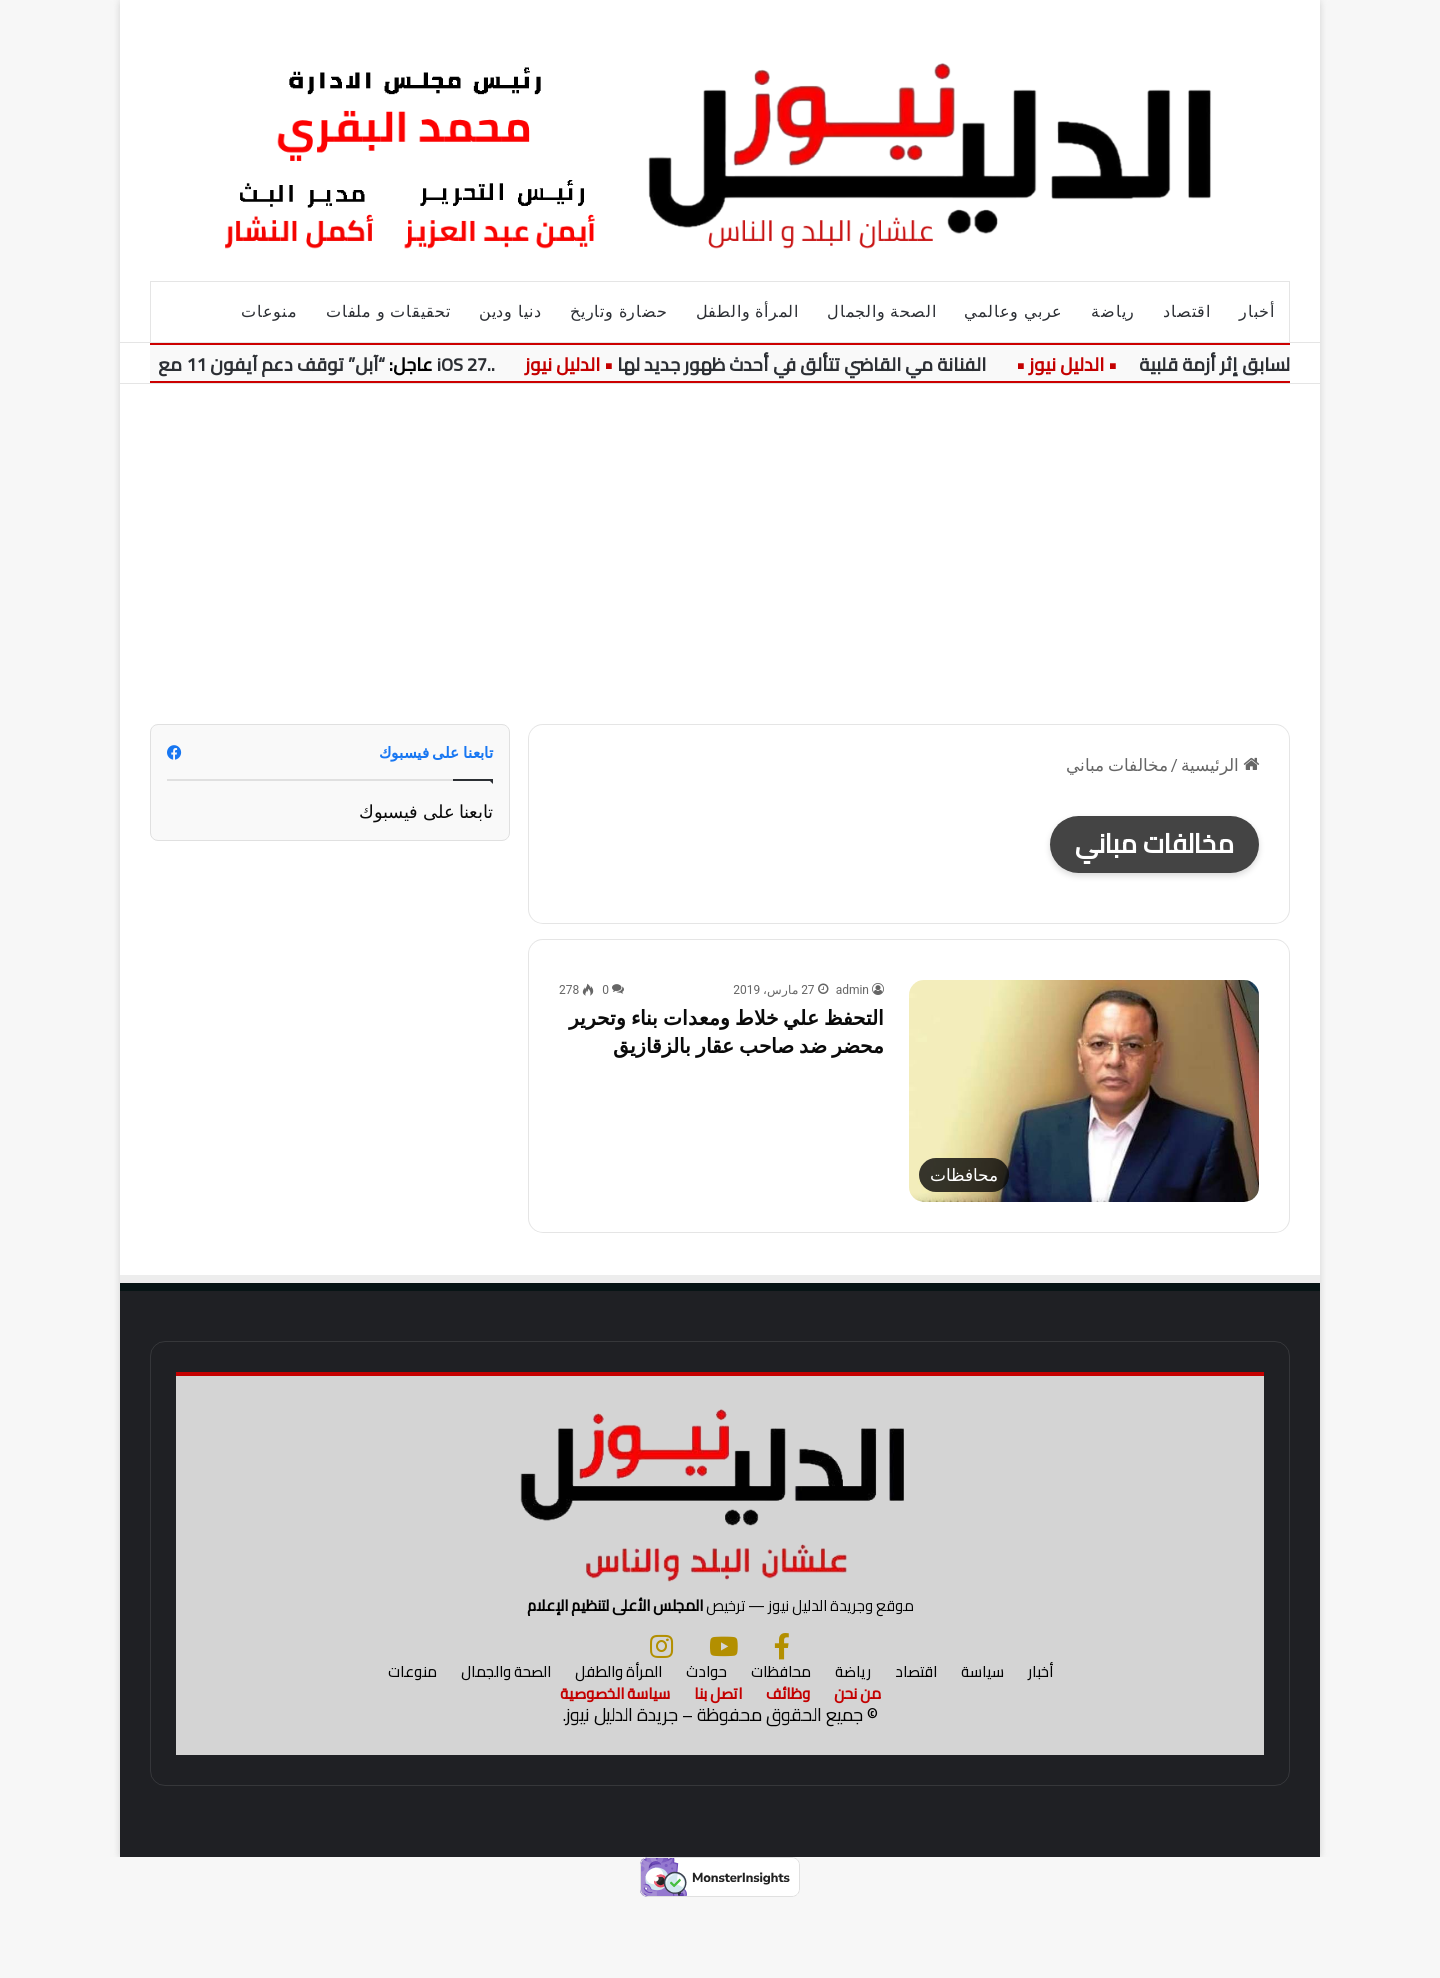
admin (852, 990)
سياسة (982, 1748)
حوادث (706, 1748)
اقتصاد (1187, 311)
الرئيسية (1220, 765)
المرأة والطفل (747, 311)
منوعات (269, 311)
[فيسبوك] (782, 1723)
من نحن (857, 1770)
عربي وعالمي (1013, 311)
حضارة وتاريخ (619, 311)
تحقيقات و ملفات (388, 311)
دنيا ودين (510, 311)
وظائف (788, 1770)
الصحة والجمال (881, 311)
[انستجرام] (661, 1723)
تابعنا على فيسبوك (426, 811)
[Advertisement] (720, 554)
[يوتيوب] (723, 1723)
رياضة (1113, 311)
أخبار (1257, 311)
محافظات (781, 1748)
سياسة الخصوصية (615, 1770)
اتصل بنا (718, 1770)
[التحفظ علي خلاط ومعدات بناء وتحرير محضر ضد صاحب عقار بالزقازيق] (1084, 1091)
